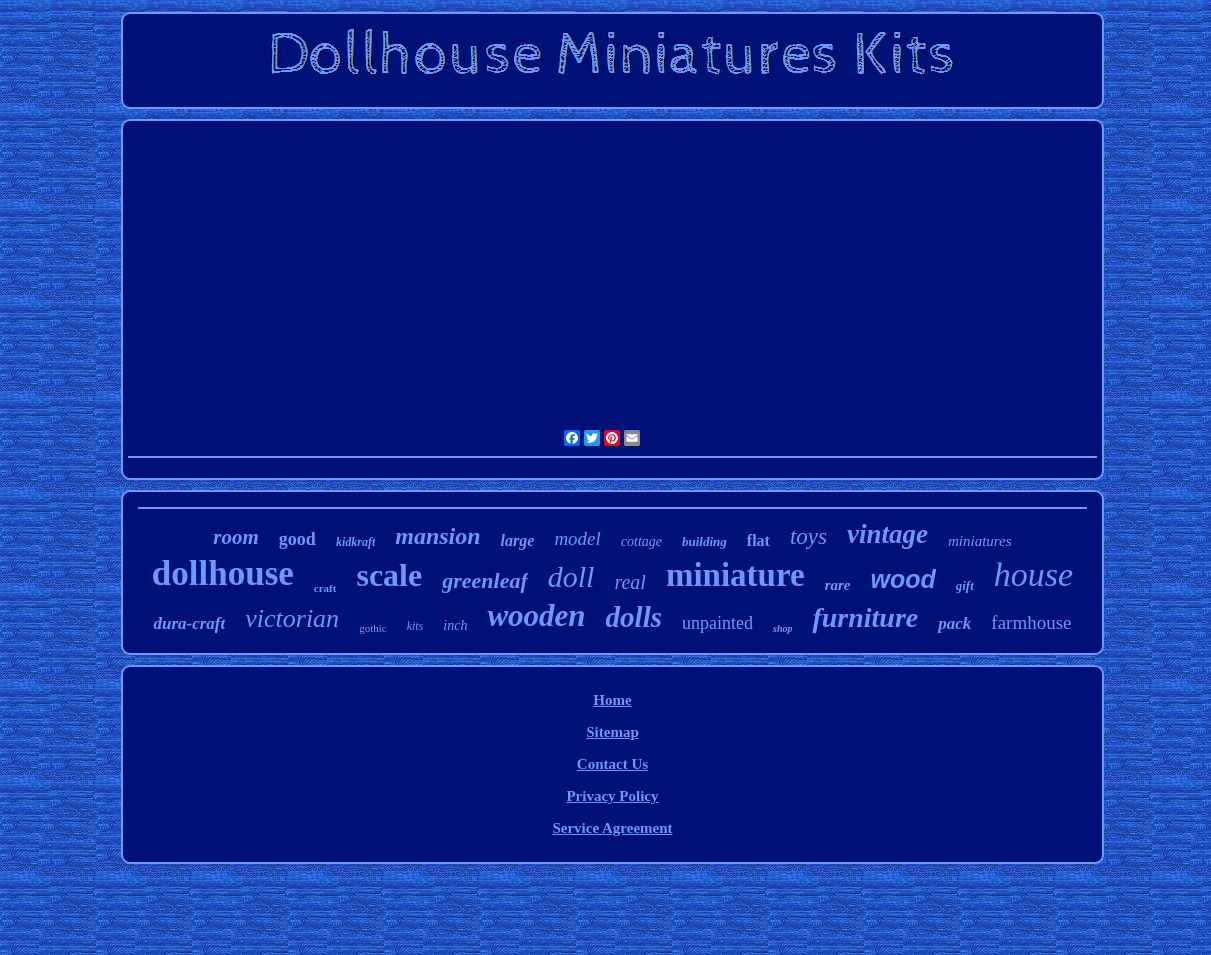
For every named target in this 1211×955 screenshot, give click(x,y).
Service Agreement (612, 828)
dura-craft (189, 623)
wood (902, 579)
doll (571, 576)
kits (415, 626)
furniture (865, 617)
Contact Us (612, 764)
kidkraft (355, 542)
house (1033, 574)
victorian (292, 618)
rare (838, 585)
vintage (887, 534)
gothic (373, 628)
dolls (634, 617)
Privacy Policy (612, 796)
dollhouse (223, 573)
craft (325, 588)
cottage (641, 541)
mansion (437, 536)
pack (954, 623)
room (236, 537)
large (518, 540)
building (704, 541)
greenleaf (485, 580)
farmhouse (1031, 622)
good (297, 539)
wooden (536, 615)
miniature (735, 575)
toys (808, 536)
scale (389, 575)
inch (455, 625)
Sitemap (612, 732)
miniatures (980, 541)
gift (965, 585)
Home (612, 700)
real (629, 582)
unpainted (717, 623)
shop (782, 628)
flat (758, 540)
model (577, 538)
